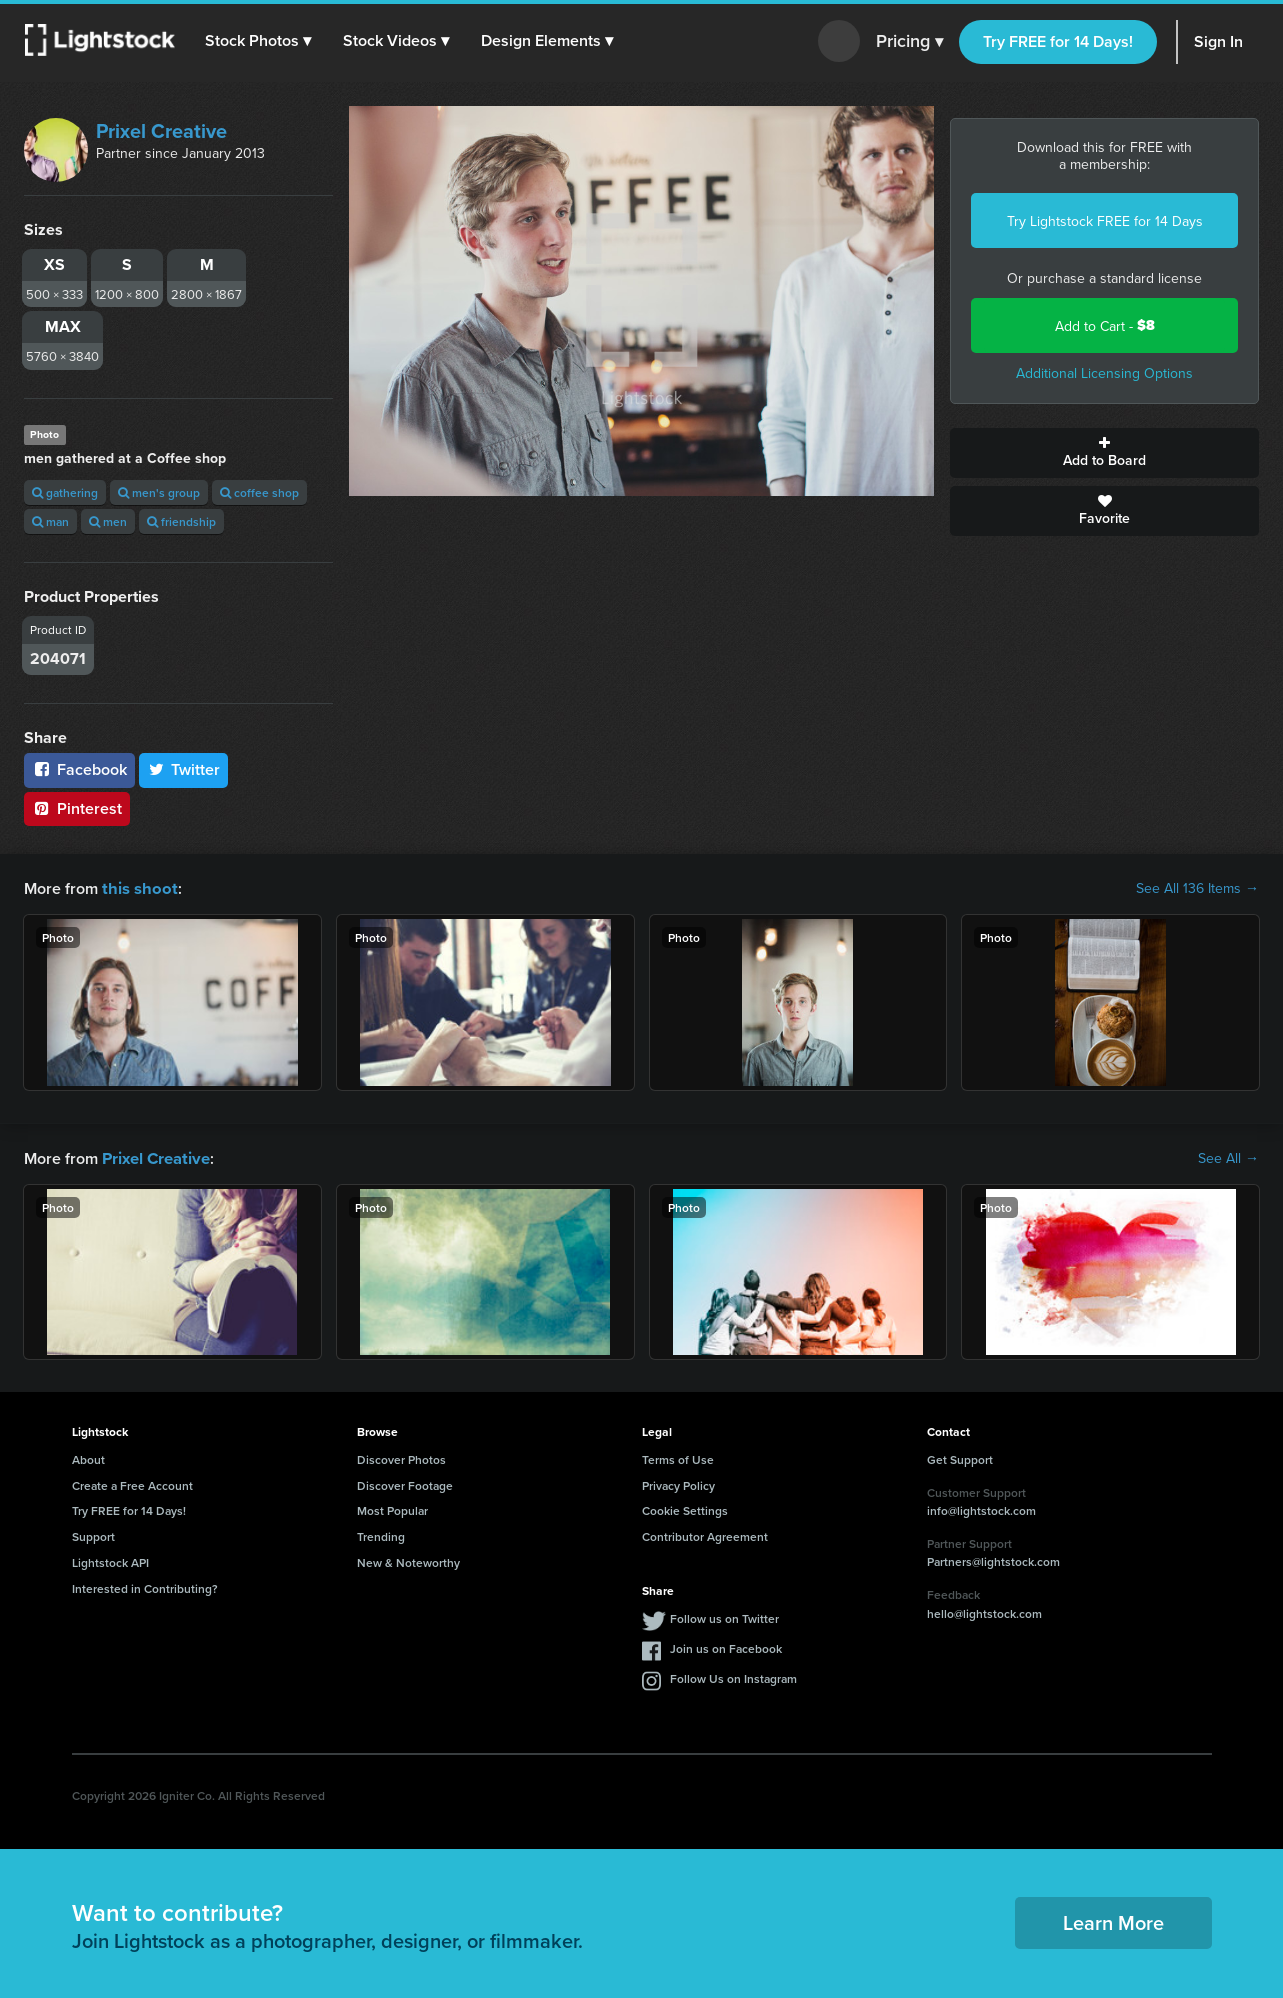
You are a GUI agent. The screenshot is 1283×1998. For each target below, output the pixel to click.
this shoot (137, 887)
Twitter (184, 769)
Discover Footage (405, 1483)
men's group (159, 492)
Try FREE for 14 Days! (1058, 41)
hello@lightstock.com (984, 1611)
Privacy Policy (678, 1483)
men (108, 521)
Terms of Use (678, 1457)
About (88, 1457)
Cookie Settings (685, 1508)
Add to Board (1104, 453)
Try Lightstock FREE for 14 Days (1105, 221)
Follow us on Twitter (724, 1616)
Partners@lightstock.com (993, 1559)
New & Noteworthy (408, 1560)
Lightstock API (110, 1560)
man (50, 521)
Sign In (1218, 41)
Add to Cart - (1105, 325)
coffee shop (259, 492)
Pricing (909, 42)
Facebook (79, 769)
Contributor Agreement (705, 1534)
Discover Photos (401, 1457)
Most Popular (392, 1508)
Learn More (1113, 1920)
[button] (259, 41)
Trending (381, 1534)
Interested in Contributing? (145, 1586)
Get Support (960, 1457)
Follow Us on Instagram (733, 1676)
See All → (1228, 1157)
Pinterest (77, 808)
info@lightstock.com (981, 1508)
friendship (181, 521)
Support (93, 1534)
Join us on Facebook (726, 1646)
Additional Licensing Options (1104, 373)
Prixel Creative (161, 130)
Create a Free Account (132, 1483)
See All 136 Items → (1197, 888)
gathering (65, 492)
